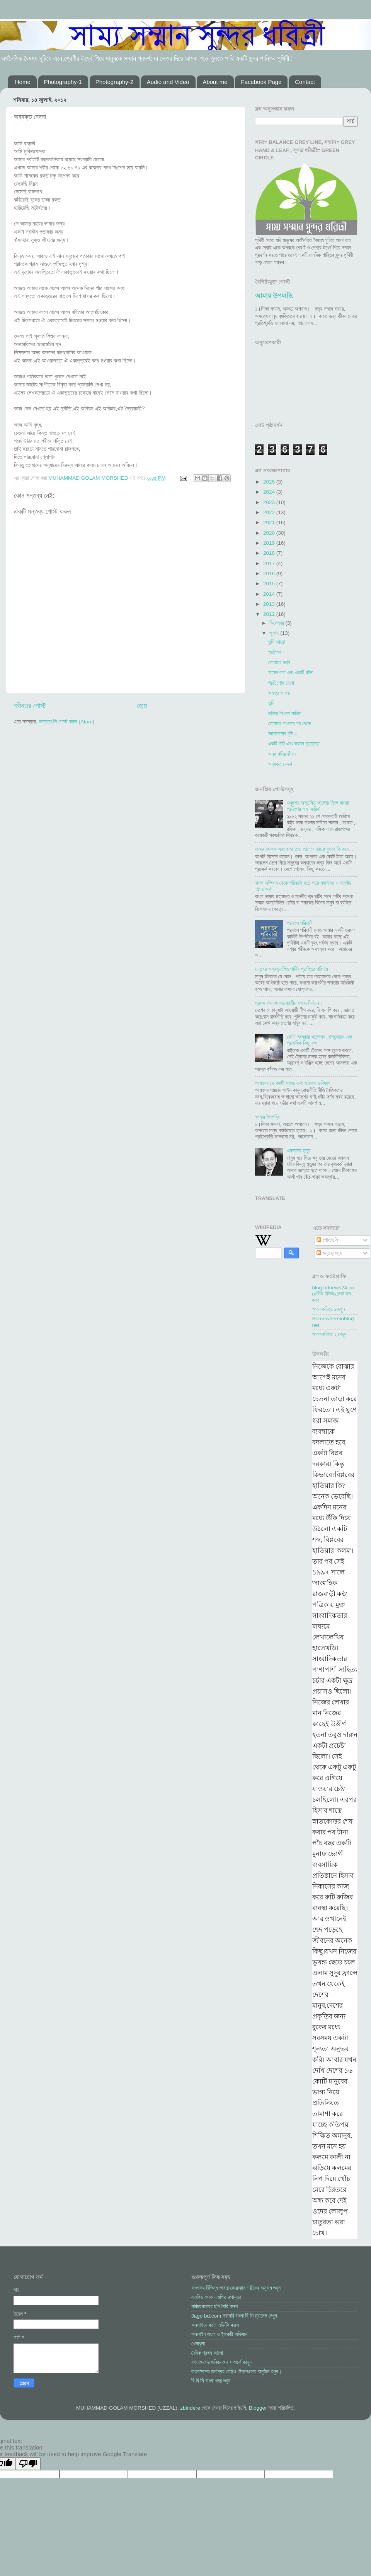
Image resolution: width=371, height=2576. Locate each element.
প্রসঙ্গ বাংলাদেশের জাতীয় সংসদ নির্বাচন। (289, 1003)
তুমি (271, 703)
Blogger (258, 2408)
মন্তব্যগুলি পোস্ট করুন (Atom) (66, 722)
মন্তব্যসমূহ (329, 1253)
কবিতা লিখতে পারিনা (284, 713)
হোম (142, 706)
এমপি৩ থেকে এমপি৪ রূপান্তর (216, 2297)
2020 (269, 533)
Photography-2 (114, 82)
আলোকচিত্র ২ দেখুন (329, 1334)
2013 (269, 604)
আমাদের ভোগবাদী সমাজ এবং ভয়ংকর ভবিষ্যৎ (292, 1083)
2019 (269, 543)
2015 (269, 583)
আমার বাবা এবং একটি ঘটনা (290, 672)
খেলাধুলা (198, 2344)
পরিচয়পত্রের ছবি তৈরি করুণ (214, 2306)
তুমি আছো (276, 642)
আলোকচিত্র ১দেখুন (328, 1309)
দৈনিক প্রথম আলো (207, 2353)
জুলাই (274, 633)
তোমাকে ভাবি (279, 662)
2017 (269, 563)
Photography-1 (63, 82)
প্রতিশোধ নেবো (281, 683)
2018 (269, 553)
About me (215, 82)
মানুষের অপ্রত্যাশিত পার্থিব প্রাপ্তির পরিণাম (291, 969)
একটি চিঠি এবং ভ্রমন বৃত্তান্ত (294, 744)
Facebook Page (261, 82)
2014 (269, 594)
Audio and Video (168, 82)
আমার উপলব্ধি (274, 295)
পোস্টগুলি (327, 1240)
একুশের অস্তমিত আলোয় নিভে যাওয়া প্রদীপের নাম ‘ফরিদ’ (318, 806)
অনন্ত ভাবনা (279, 693)
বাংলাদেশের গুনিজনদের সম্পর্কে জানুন (221, 2362)
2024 (269, 492)
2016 (269, 573)
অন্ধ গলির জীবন (282, 754)
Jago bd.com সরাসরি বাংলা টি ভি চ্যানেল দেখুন (234, 2316)
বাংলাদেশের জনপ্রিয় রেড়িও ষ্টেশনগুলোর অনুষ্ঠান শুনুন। (236, 2371)
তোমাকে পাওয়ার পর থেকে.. (291, 723)
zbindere (190, 2408)
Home (23, 82)
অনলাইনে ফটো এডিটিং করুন (215, 2325)
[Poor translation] (28, 2463)
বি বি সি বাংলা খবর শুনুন (210, 2381)
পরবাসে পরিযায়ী (299, 923)
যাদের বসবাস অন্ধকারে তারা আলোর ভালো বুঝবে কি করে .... (305, 849)
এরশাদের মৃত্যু (298, 1151)
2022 (269, 512)
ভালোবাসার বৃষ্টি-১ (282, 734)
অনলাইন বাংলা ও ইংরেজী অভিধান (219, 2334)
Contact (305, 82)
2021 (269, 522)
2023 (269, 502)
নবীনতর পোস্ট (30, 706)
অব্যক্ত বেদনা (280, 764)
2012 (269, 614)
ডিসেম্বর (277, 623)
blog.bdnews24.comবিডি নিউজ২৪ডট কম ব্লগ (333, 1294)
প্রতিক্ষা (274, 652)
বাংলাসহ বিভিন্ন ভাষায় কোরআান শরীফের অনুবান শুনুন (236, 2288)
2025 (269, 482)
